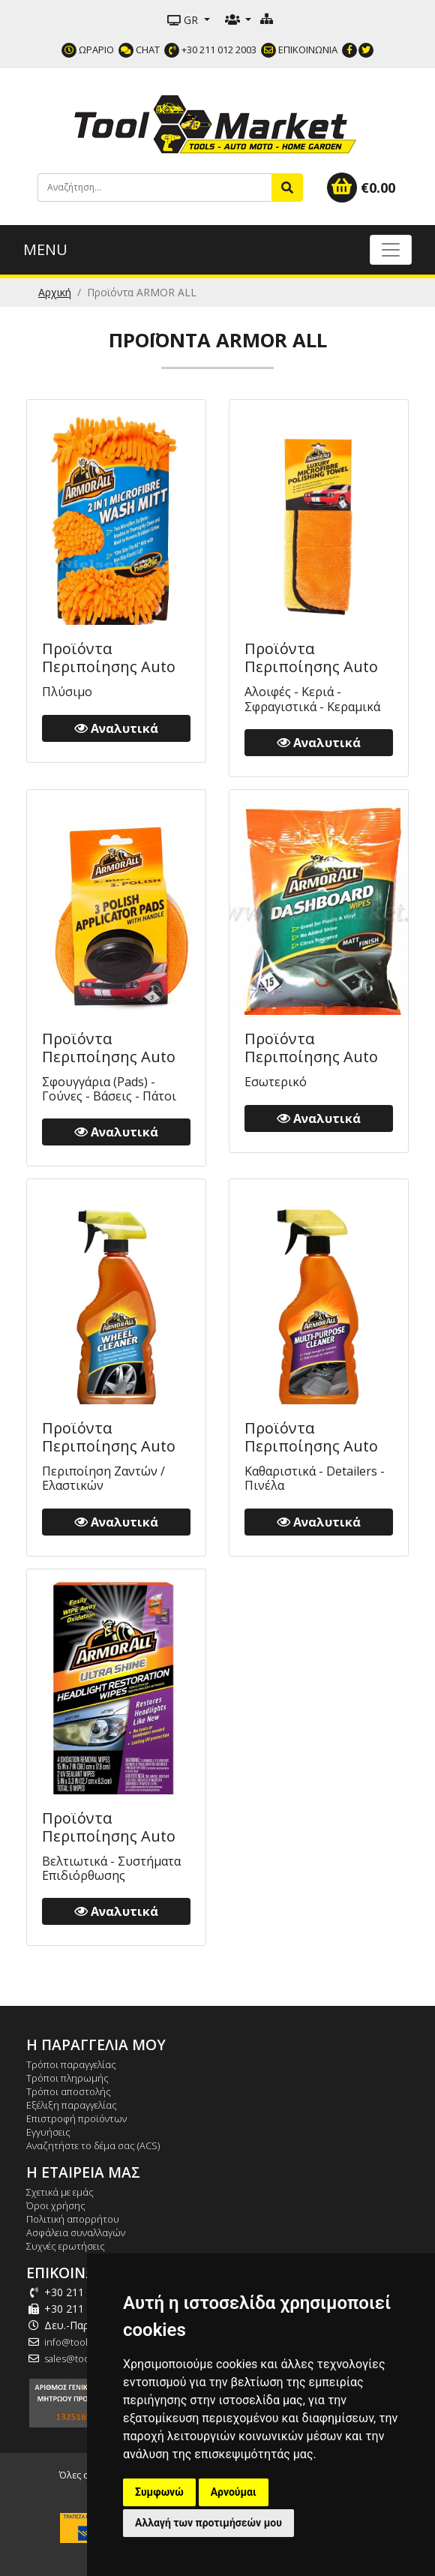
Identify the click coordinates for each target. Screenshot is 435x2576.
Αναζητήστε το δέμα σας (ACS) (93, 2145)
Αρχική (54, 292)
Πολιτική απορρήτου (72, 2219)
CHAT (139, 49)
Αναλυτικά (116, 728)
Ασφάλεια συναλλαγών (75, 2232)
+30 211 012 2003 (210, 49)
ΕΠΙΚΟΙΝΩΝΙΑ (299, 49)
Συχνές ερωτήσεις (65, 2246)
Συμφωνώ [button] (159, 2492)
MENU (45, 249)
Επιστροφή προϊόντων (76, 2118)
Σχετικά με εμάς (60, 2192)
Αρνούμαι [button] (233, 2492)
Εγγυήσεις (48, 2132)
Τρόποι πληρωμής (67, 2078)
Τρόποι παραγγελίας (71, 2064)
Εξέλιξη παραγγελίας (71, 2105)
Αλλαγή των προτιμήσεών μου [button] (208, 2523)
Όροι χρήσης (56, 2205)
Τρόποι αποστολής (68, 2091)
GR (184, 20)
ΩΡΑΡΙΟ (88, 49)
